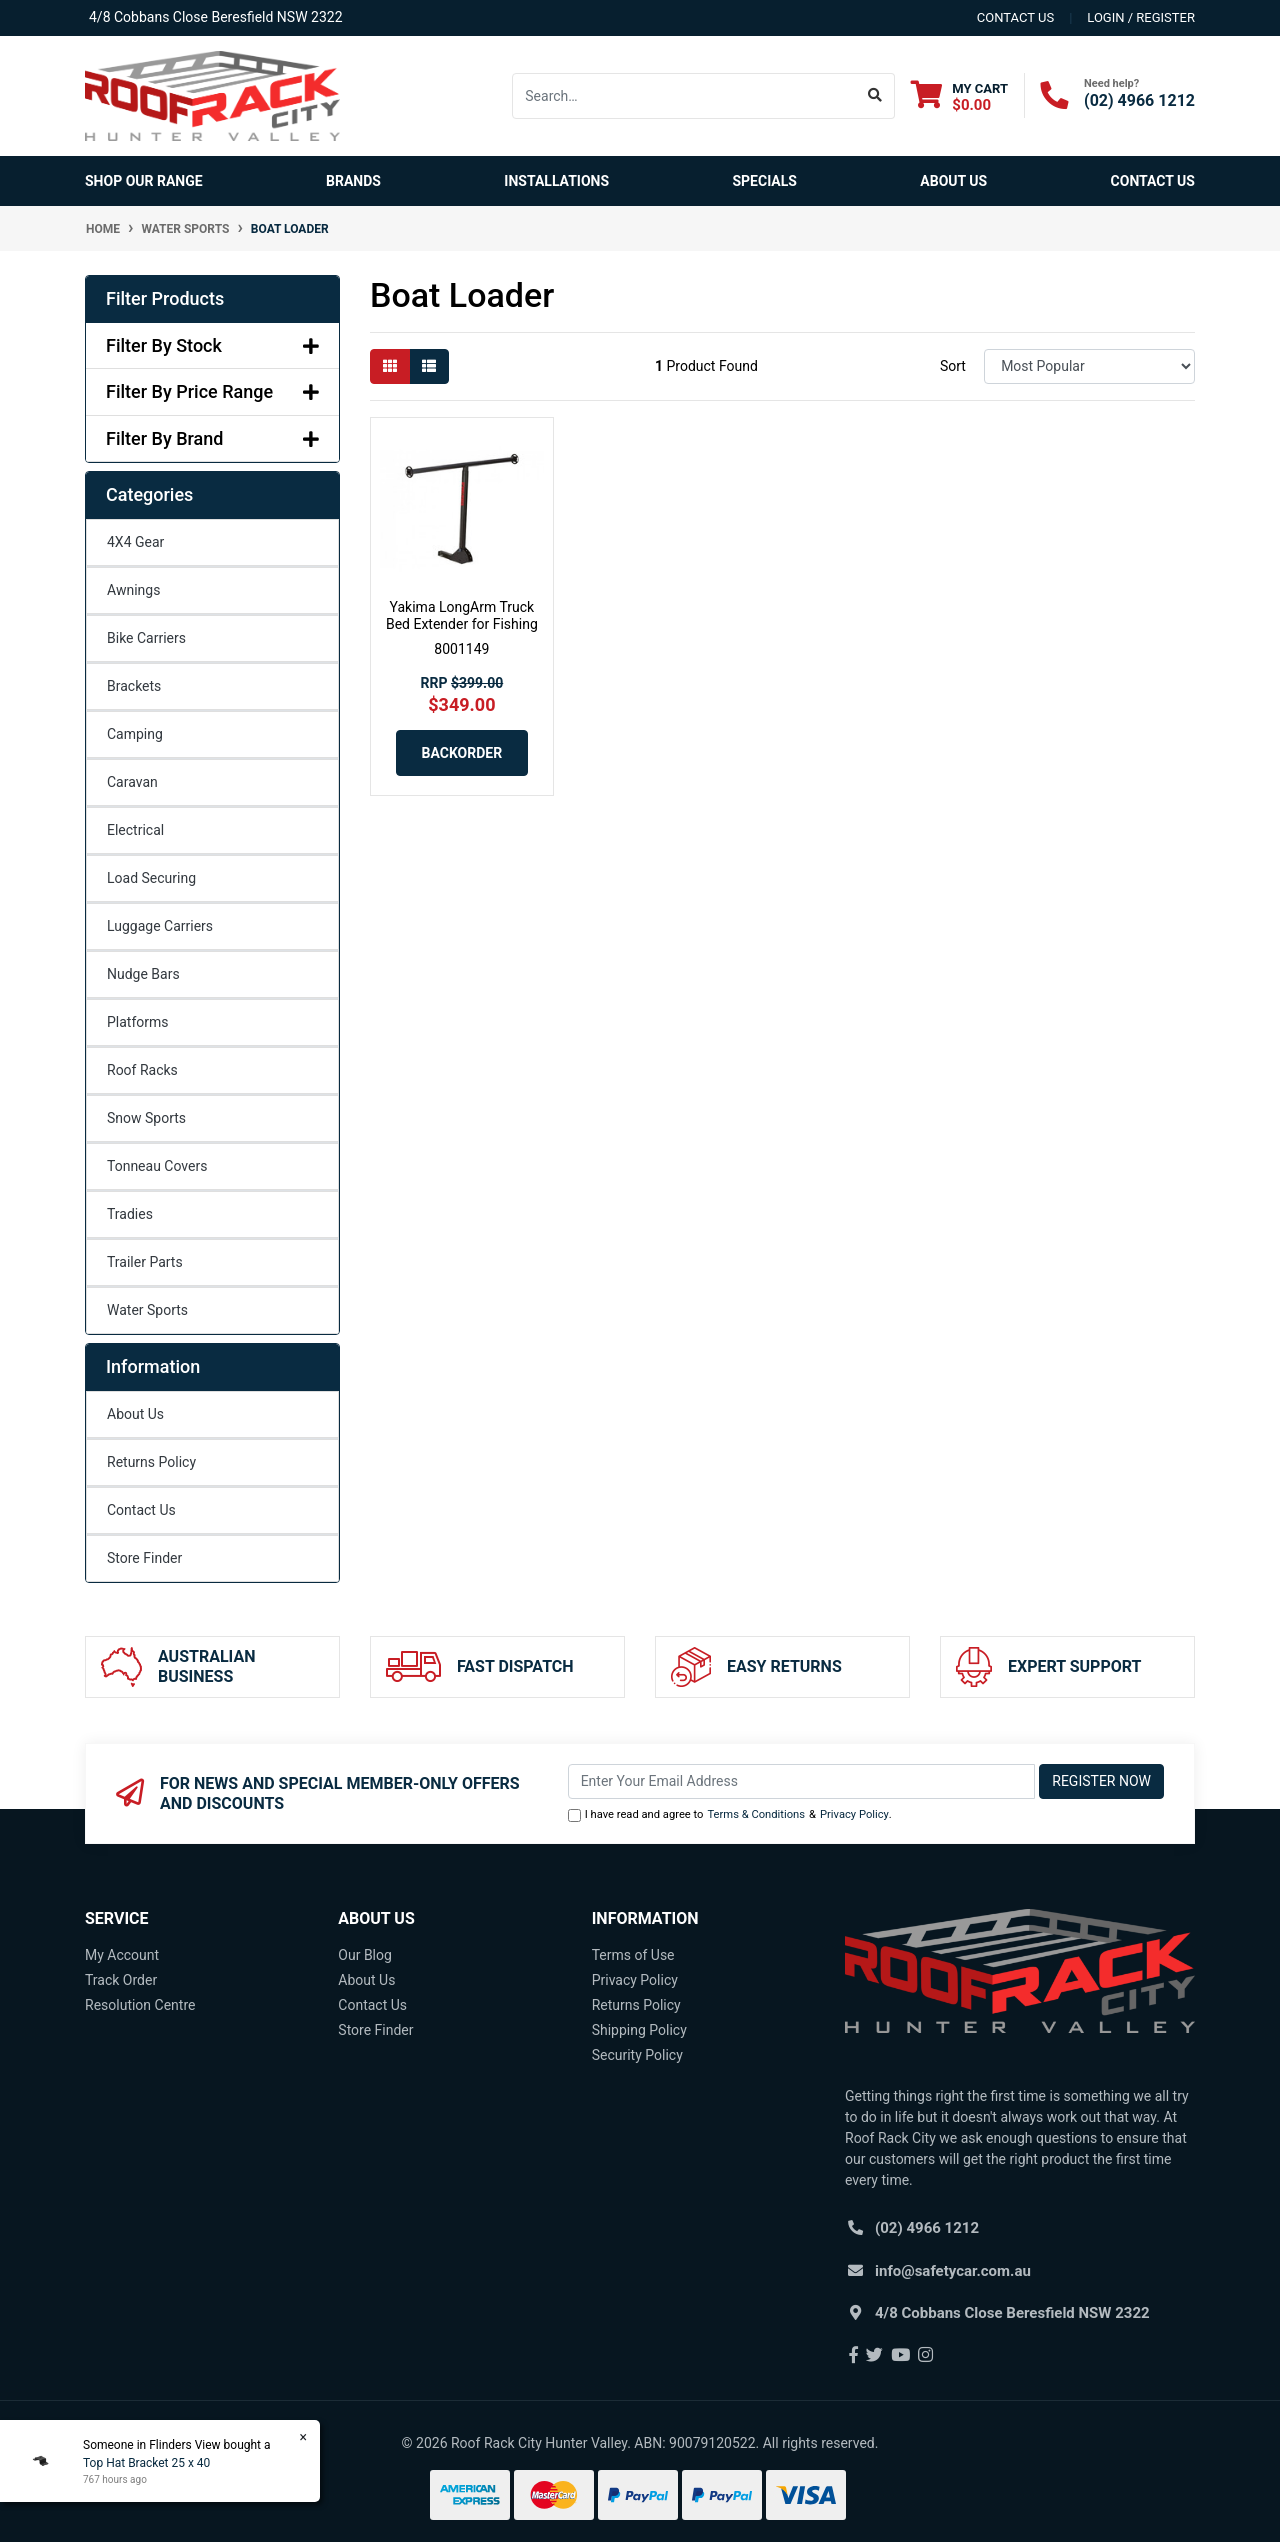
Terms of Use (633, 1955)
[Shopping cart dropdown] (959, 96)
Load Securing (151, 878)
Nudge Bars (143, 974)
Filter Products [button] (165, 298)
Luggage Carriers (160, 926)
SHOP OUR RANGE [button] (144, 181)
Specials (764, 181)
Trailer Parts (145, 1262)
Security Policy (637, 2055)
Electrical (135, 830)
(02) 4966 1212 (1139, 100)
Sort (953, 366)
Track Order (121, 1980)
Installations (556, 181)
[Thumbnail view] (390, 366)
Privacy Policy (854, 1814)
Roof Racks (142, 1070)
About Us (953, 181)
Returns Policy (151, 1462)
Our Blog (365, 1955)
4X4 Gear (135, 542)
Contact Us (1153, 181)
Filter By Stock (212, 345)
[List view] (429, 366)
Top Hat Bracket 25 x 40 (146, 2463)
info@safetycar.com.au (953, 2271)
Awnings (133, 590)
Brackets (134, 686)
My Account (122, 1955)
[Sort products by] (1089, 366)
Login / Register (1141, 17)
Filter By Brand (212, 438)
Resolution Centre (140, 2005)
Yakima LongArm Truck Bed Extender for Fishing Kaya (462, 624)
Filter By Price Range (212, 391)
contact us (1015, 17)
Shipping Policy (639, 2030)
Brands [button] (353, 181)
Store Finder (144, 1558)
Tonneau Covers (157, 1166)
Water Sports (147, 1310)
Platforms (138, 1022)
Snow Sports (146, 1118)
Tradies (130, 1214)
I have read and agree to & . (730, 1815)
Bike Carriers (146, 638)
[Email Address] (802, 1781)
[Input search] (684, 96)
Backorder (462, 753)
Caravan (132, 782)
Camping (135, 734)
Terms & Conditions (756, 1814)
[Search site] (875, 96)
